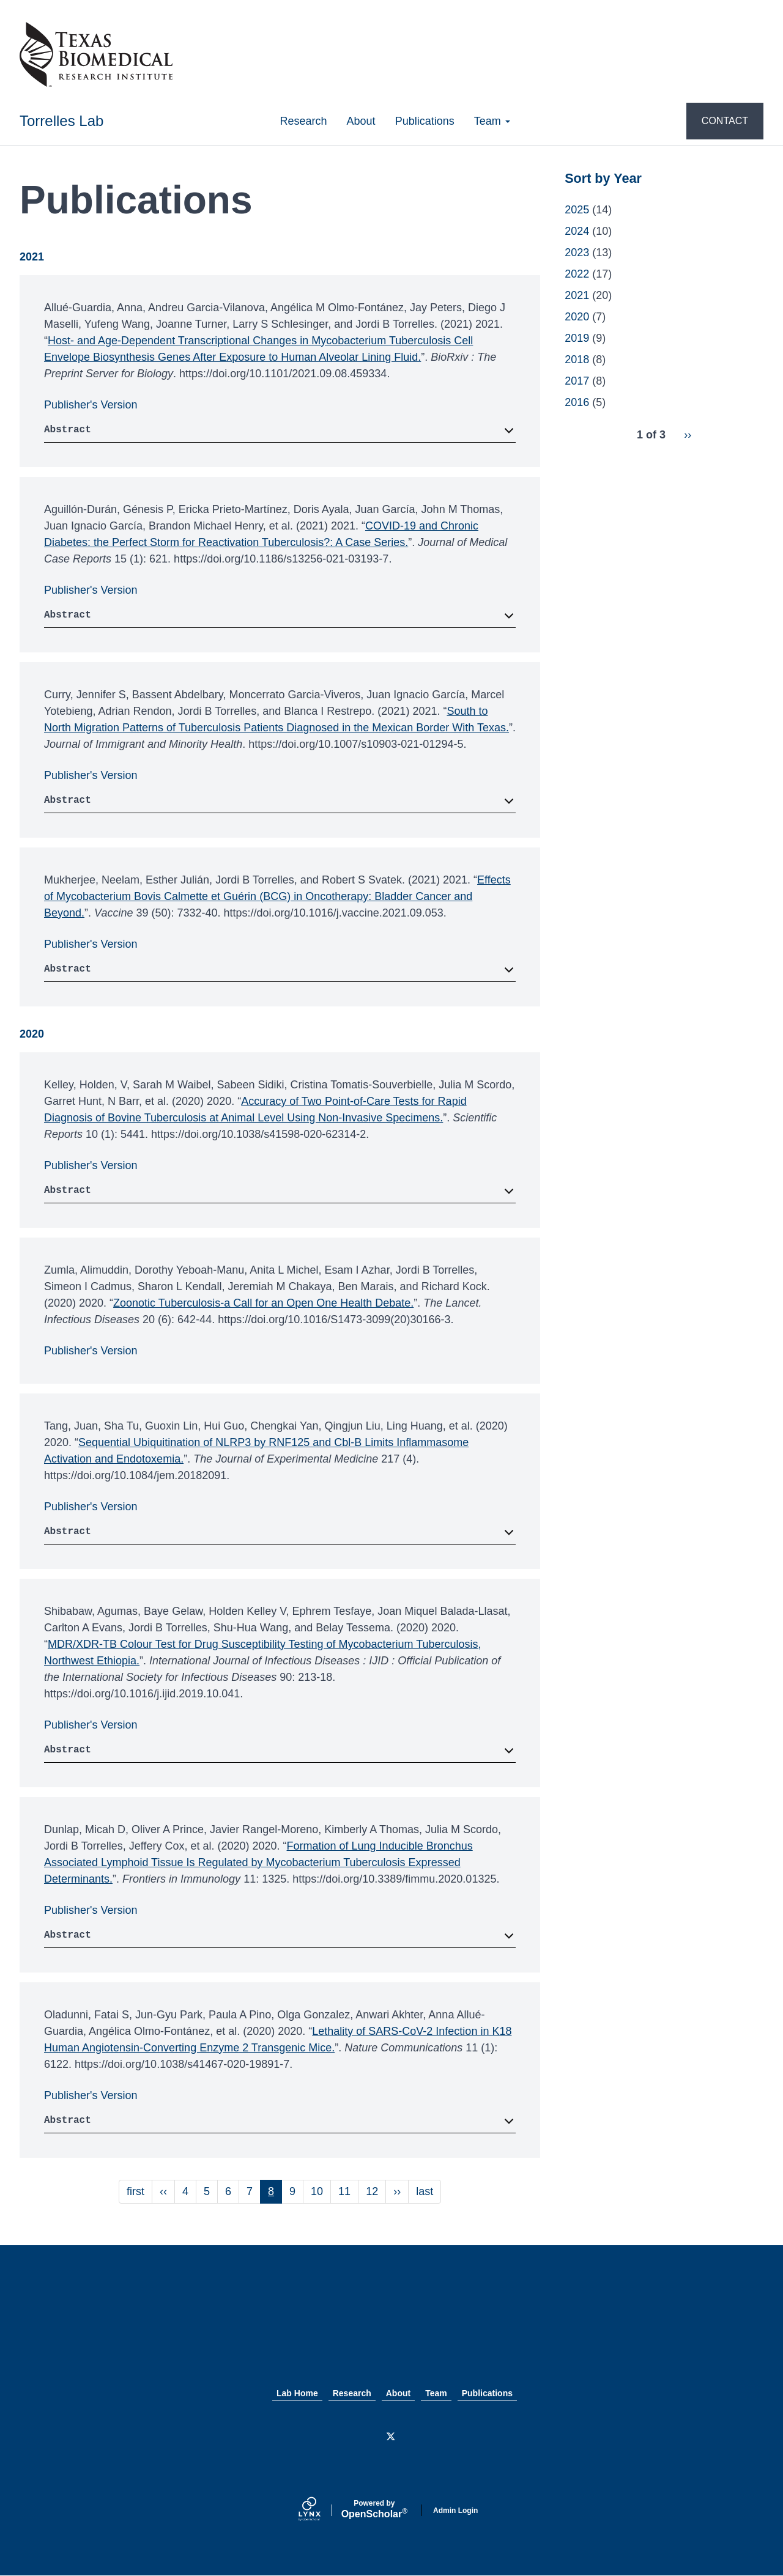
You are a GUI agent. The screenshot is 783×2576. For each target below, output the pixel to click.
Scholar (374, 2509)
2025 (577, 210)
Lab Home (297, 2393)
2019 (577, 338)
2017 (577, 381)
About (361, 121)
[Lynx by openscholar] (320, 2510)
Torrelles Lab (61, 121)
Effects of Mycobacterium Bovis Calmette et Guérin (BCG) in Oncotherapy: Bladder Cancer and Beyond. (277, 896)
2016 (577, 402)
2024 (577, 231)
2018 (577, 359)
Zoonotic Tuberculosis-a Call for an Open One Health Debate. (263, 1303)
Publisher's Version (91, 405)
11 (348, 2191)
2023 (577, 252)
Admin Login (455, 2510)
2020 (577, 317)
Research (303, 121)
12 (376, 2191)
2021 (577, 295)
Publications (425, 121)
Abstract (67, 429)
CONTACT (725, 121)
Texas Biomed (391, 2329)
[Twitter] (391, 2437)
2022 (577, 274)
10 (321, 2191)
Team (492, 121)
